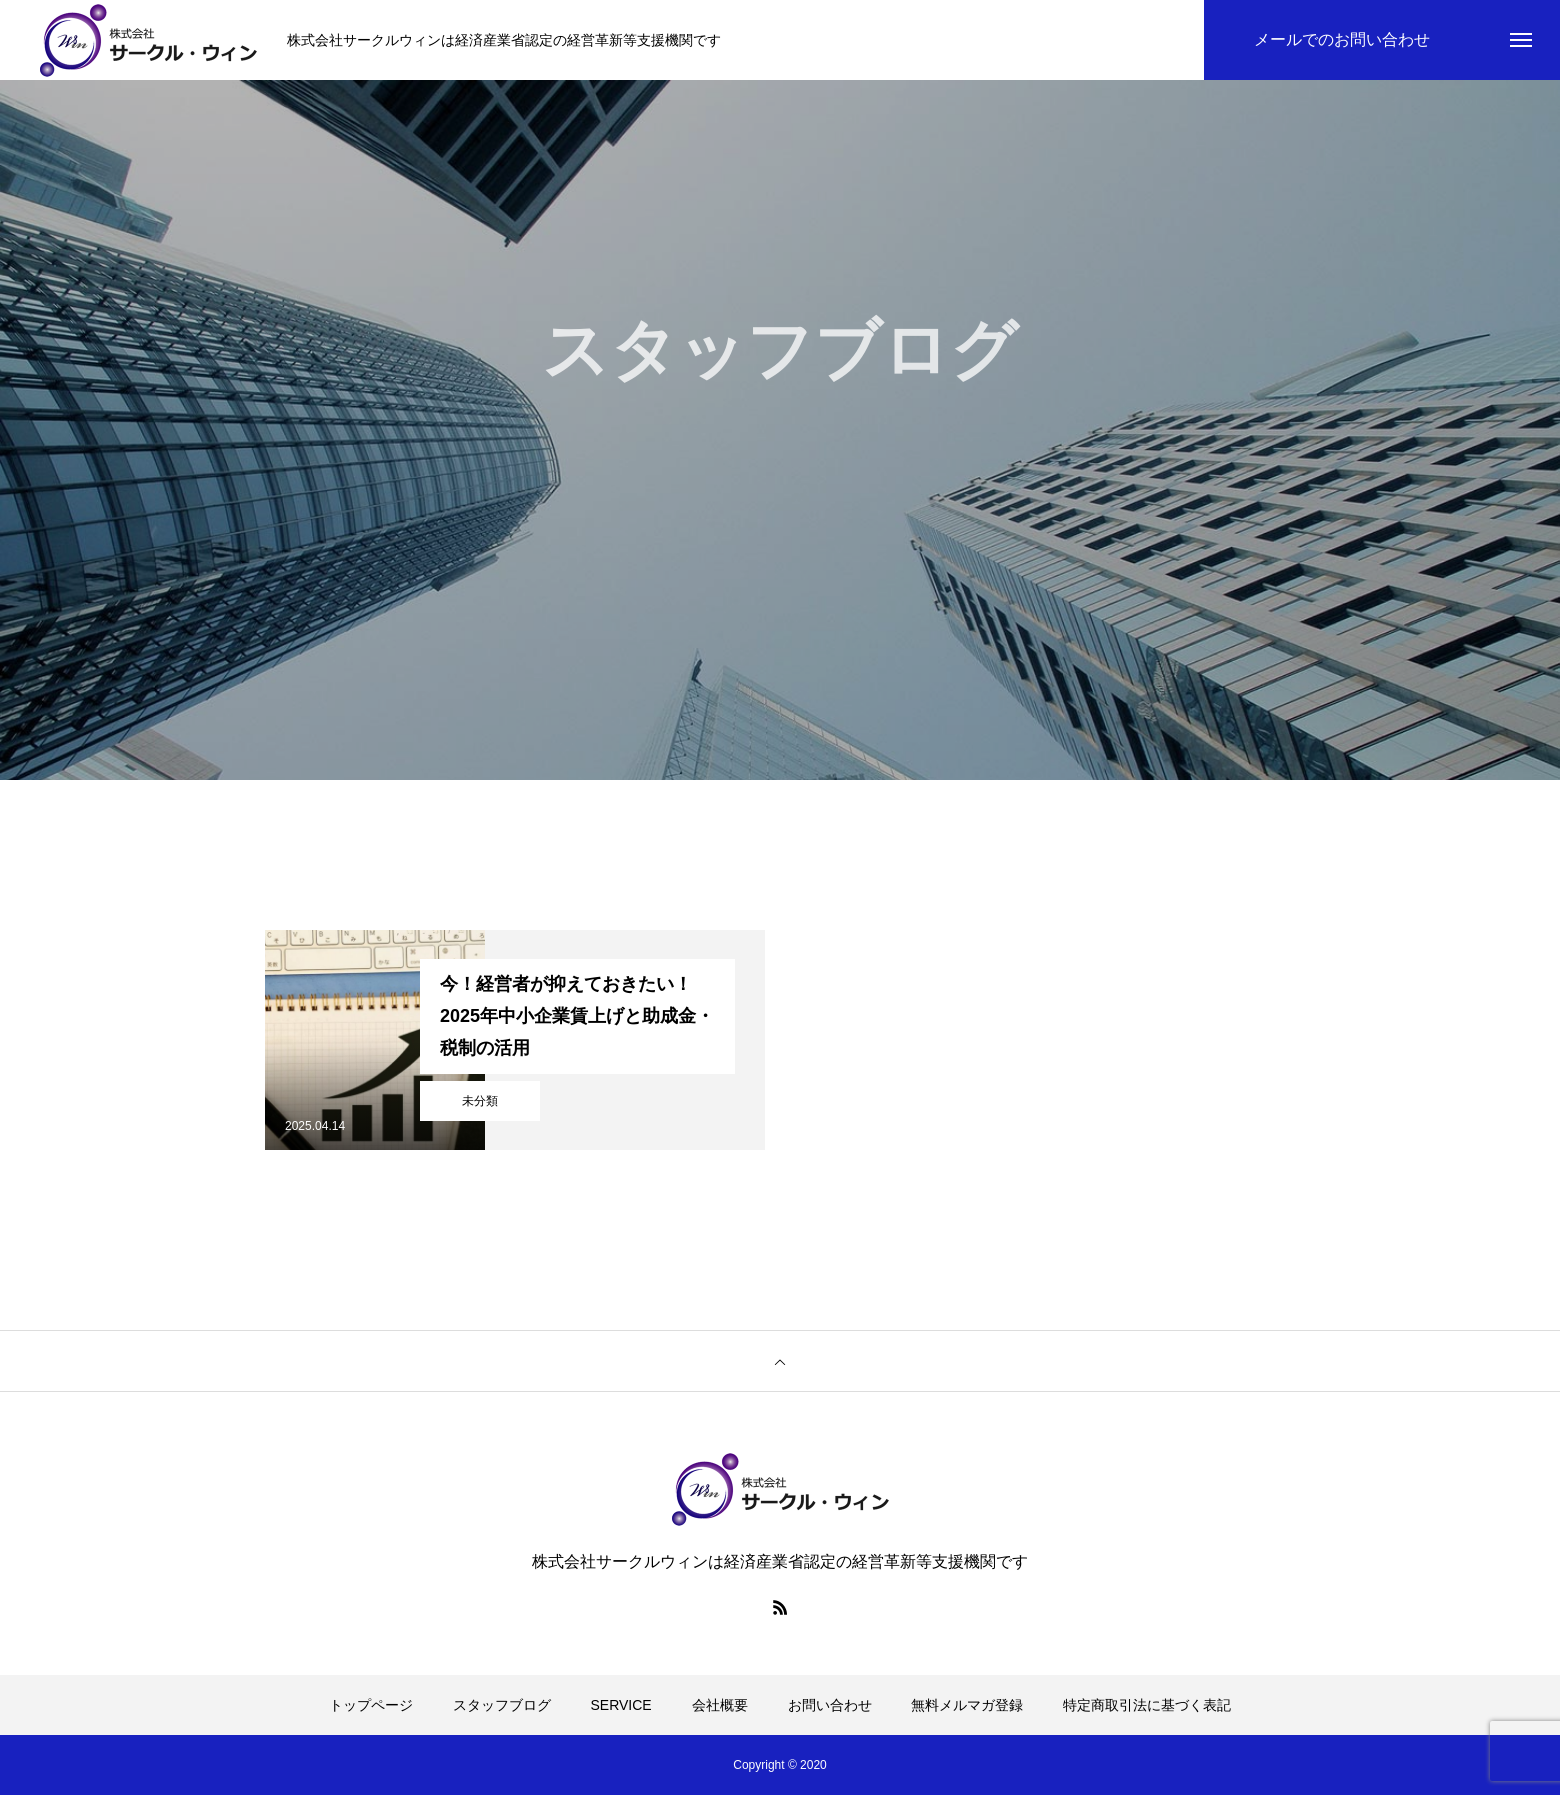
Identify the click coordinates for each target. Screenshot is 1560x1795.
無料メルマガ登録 (967, 1705)
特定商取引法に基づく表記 (1147, 1705)
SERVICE (621, 1705)
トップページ (371, 1705)
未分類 (480, 1101)
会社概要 (720, 1705)
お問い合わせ (830, 1705)
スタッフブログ (502, 1705)
